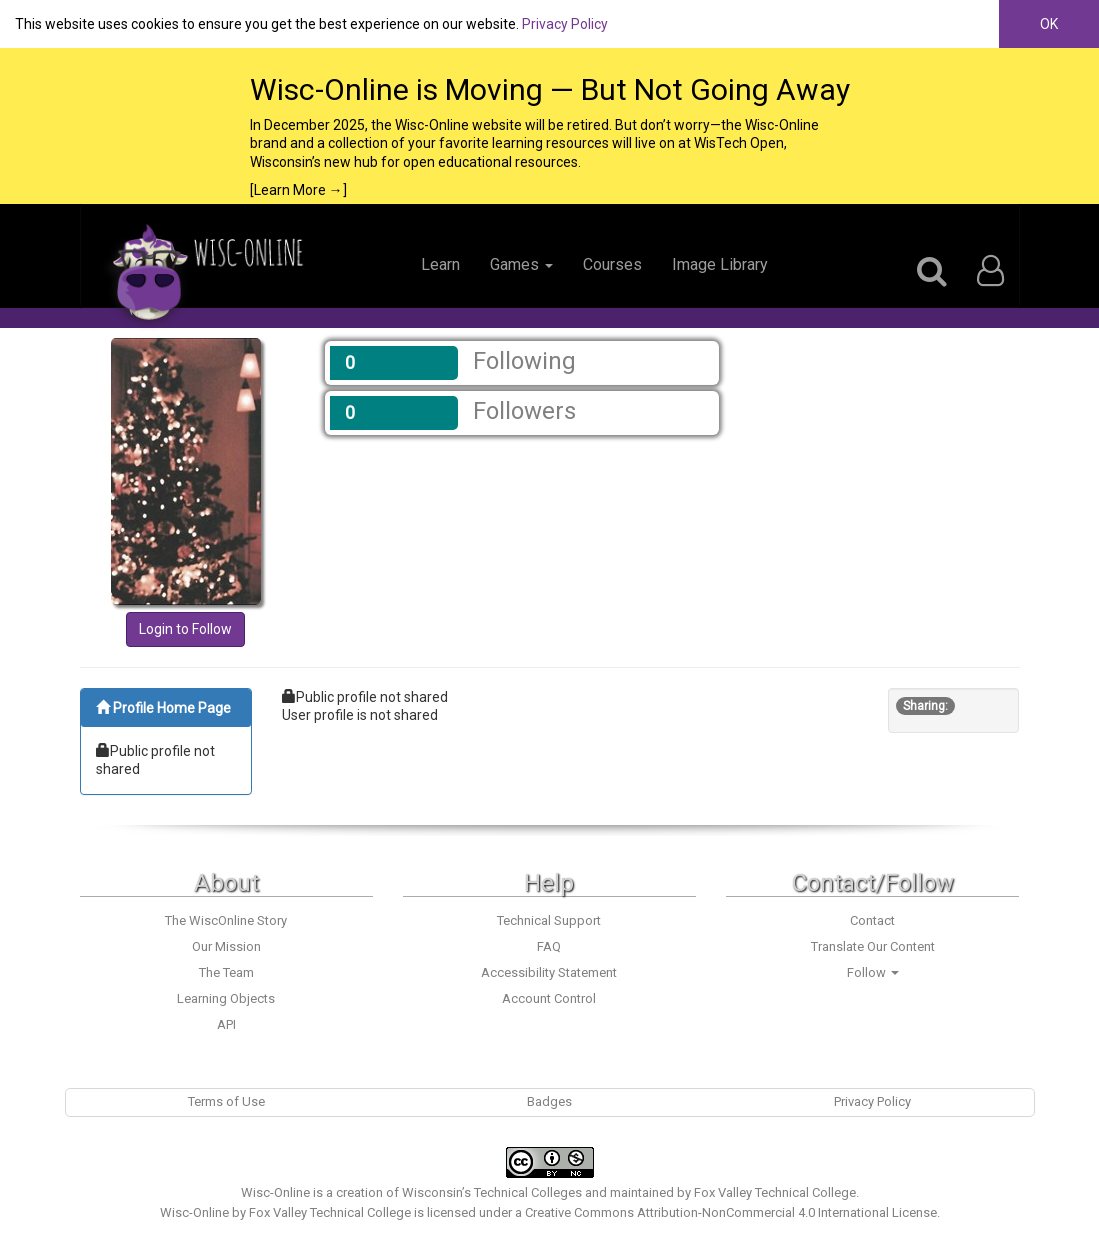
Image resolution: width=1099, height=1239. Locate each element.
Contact (872, 920)
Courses (612, 264)
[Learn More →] (298, 190)
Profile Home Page (163, 708)
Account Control (549, 998)
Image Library (720, 264)
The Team (226, 972)
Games (521, 264)
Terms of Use (226, 1101)
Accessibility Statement (549, 972)
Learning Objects (226, 998)
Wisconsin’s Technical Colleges (492, 1192)
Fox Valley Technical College (775, 1192)
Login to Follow (185, 629)
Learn (440, 264)
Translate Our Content (873, 946)
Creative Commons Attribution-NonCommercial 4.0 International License (731, 1212)
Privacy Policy (565, 24)
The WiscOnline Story (226, 920)
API (226, 1024)
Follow (873, 972)
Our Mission (226, 946)
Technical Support (549, 920)
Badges (549, 1101)
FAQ (549, 946)
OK (1049, 24)
